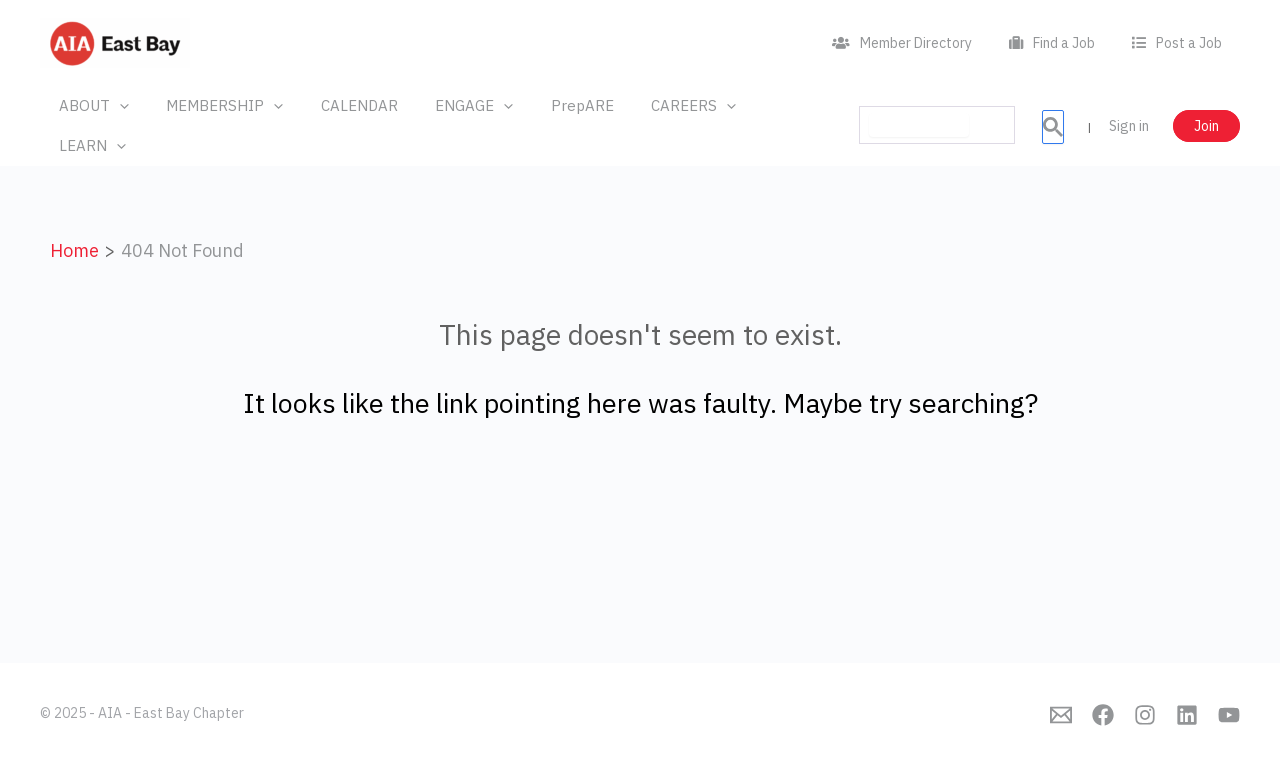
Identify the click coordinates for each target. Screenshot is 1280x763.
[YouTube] (1229, 715)
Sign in (1129, 106)
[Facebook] (1103, 715)
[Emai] (1061, 715)
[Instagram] (1145, 715)
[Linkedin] (1187, 715)
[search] (919, 105)
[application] (115, 106)
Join (1206, 106)
